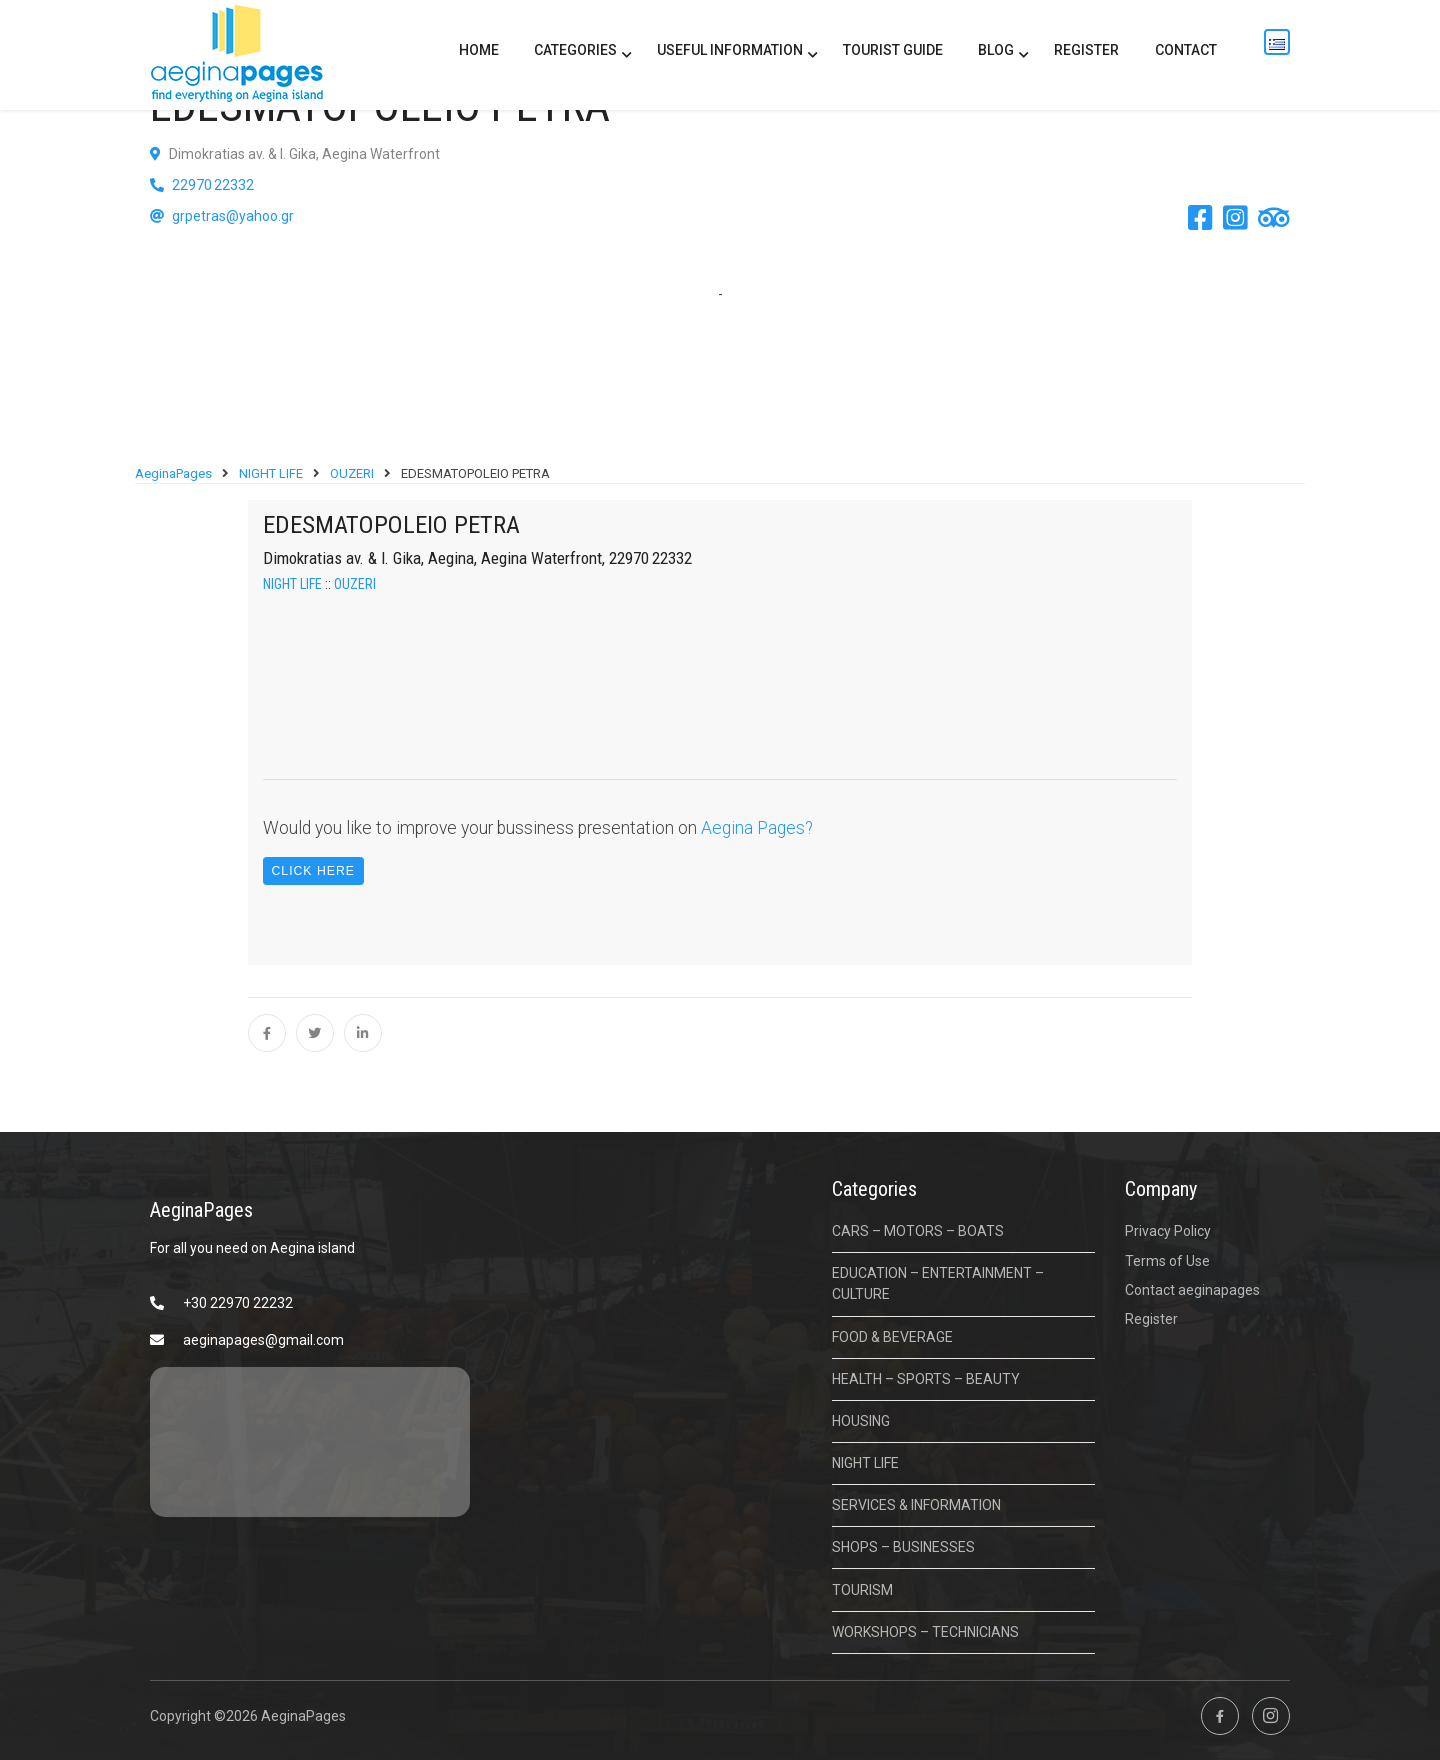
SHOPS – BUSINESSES (903, 1547)
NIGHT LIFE (292, 584)
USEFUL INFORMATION (730, 50)
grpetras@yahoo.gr (233, 216)
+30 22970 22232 (238, 1303)
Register (1086, 50)
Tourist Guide (893, 50)
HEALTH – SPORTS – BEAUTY (926, 1379)
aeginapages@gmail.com (263, 1340)
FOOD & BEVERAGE (892, 1337)
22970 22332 (211, 185)
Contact (1186, 50)
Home (479, 50)
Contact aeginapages (1192, 1290)
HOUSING (861, 1421)
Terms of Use (1167, 1261)
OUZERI (355, 584)
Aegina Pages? (757, 828)
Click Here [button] (313, 871)
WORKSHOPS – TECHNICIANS (925, 1632)
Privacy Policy (1168, 1231)
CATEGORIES (575, 50)
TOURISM (862, 1590)
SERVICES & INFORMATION (916, 1505)
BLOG (996, 50)
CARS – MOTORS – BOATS (918, 1231)
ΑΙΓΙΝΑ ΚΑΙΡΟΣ (310, 1442)
